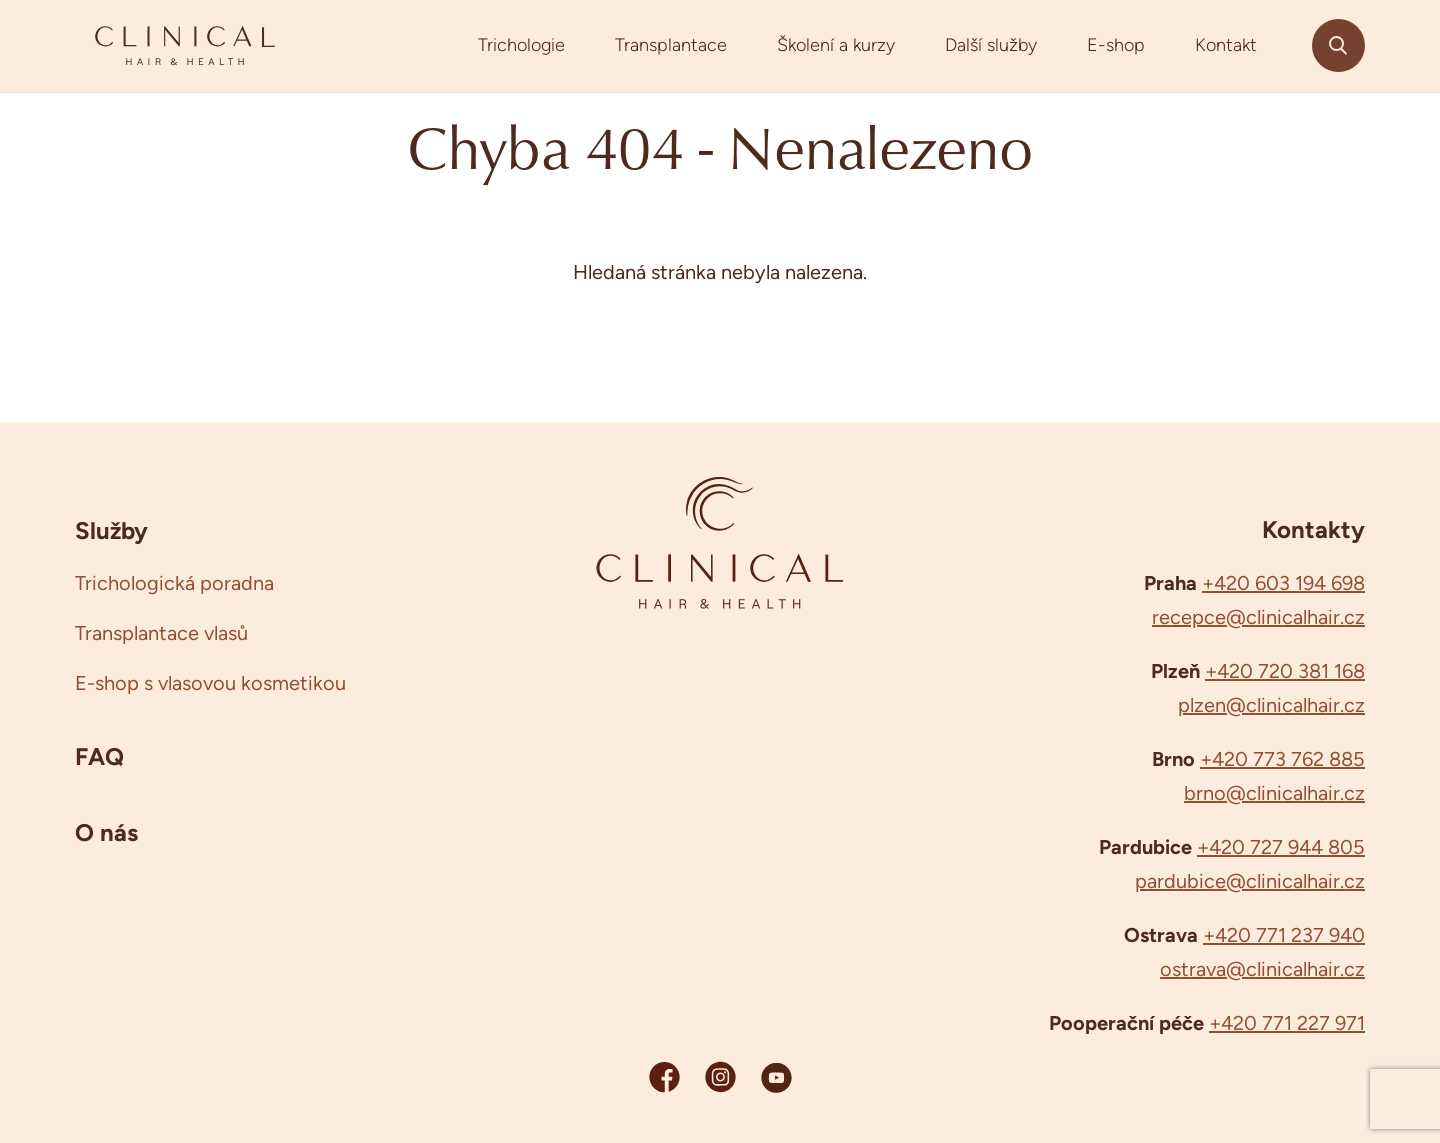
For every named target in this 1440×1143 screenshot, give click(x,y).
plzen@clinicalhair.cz (1271, 705)
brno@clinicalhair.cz (1274, 793)
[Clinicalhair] (185, 46)
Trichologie (521, 45)
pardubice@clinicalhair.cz (1250, 881)
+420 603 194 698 (1283, 583)
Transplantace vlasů (161, 633)
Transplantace (671, 45)
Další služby (991, 45)
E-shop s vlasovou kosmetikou (210, 683)
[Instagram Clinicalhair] (720, 1076)
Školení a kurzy (836, 45)
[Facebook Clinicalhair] (664, 1076)
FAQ (99, 756)
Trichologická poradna (174, 583)
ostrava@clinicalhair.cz (1262, 969)
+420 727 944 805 (1281, 847)
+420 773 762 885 (1282, 759)
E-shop (1116, 45)
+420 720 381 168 (1285, 671)
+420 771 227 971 (1287, 1023)
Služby (111, 530)
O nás (106, 832)
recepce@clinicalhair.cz (1258, 617)
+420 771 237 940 (1284, 935)
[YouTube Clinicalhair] (776, 1076)
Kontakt (1226, 45)
